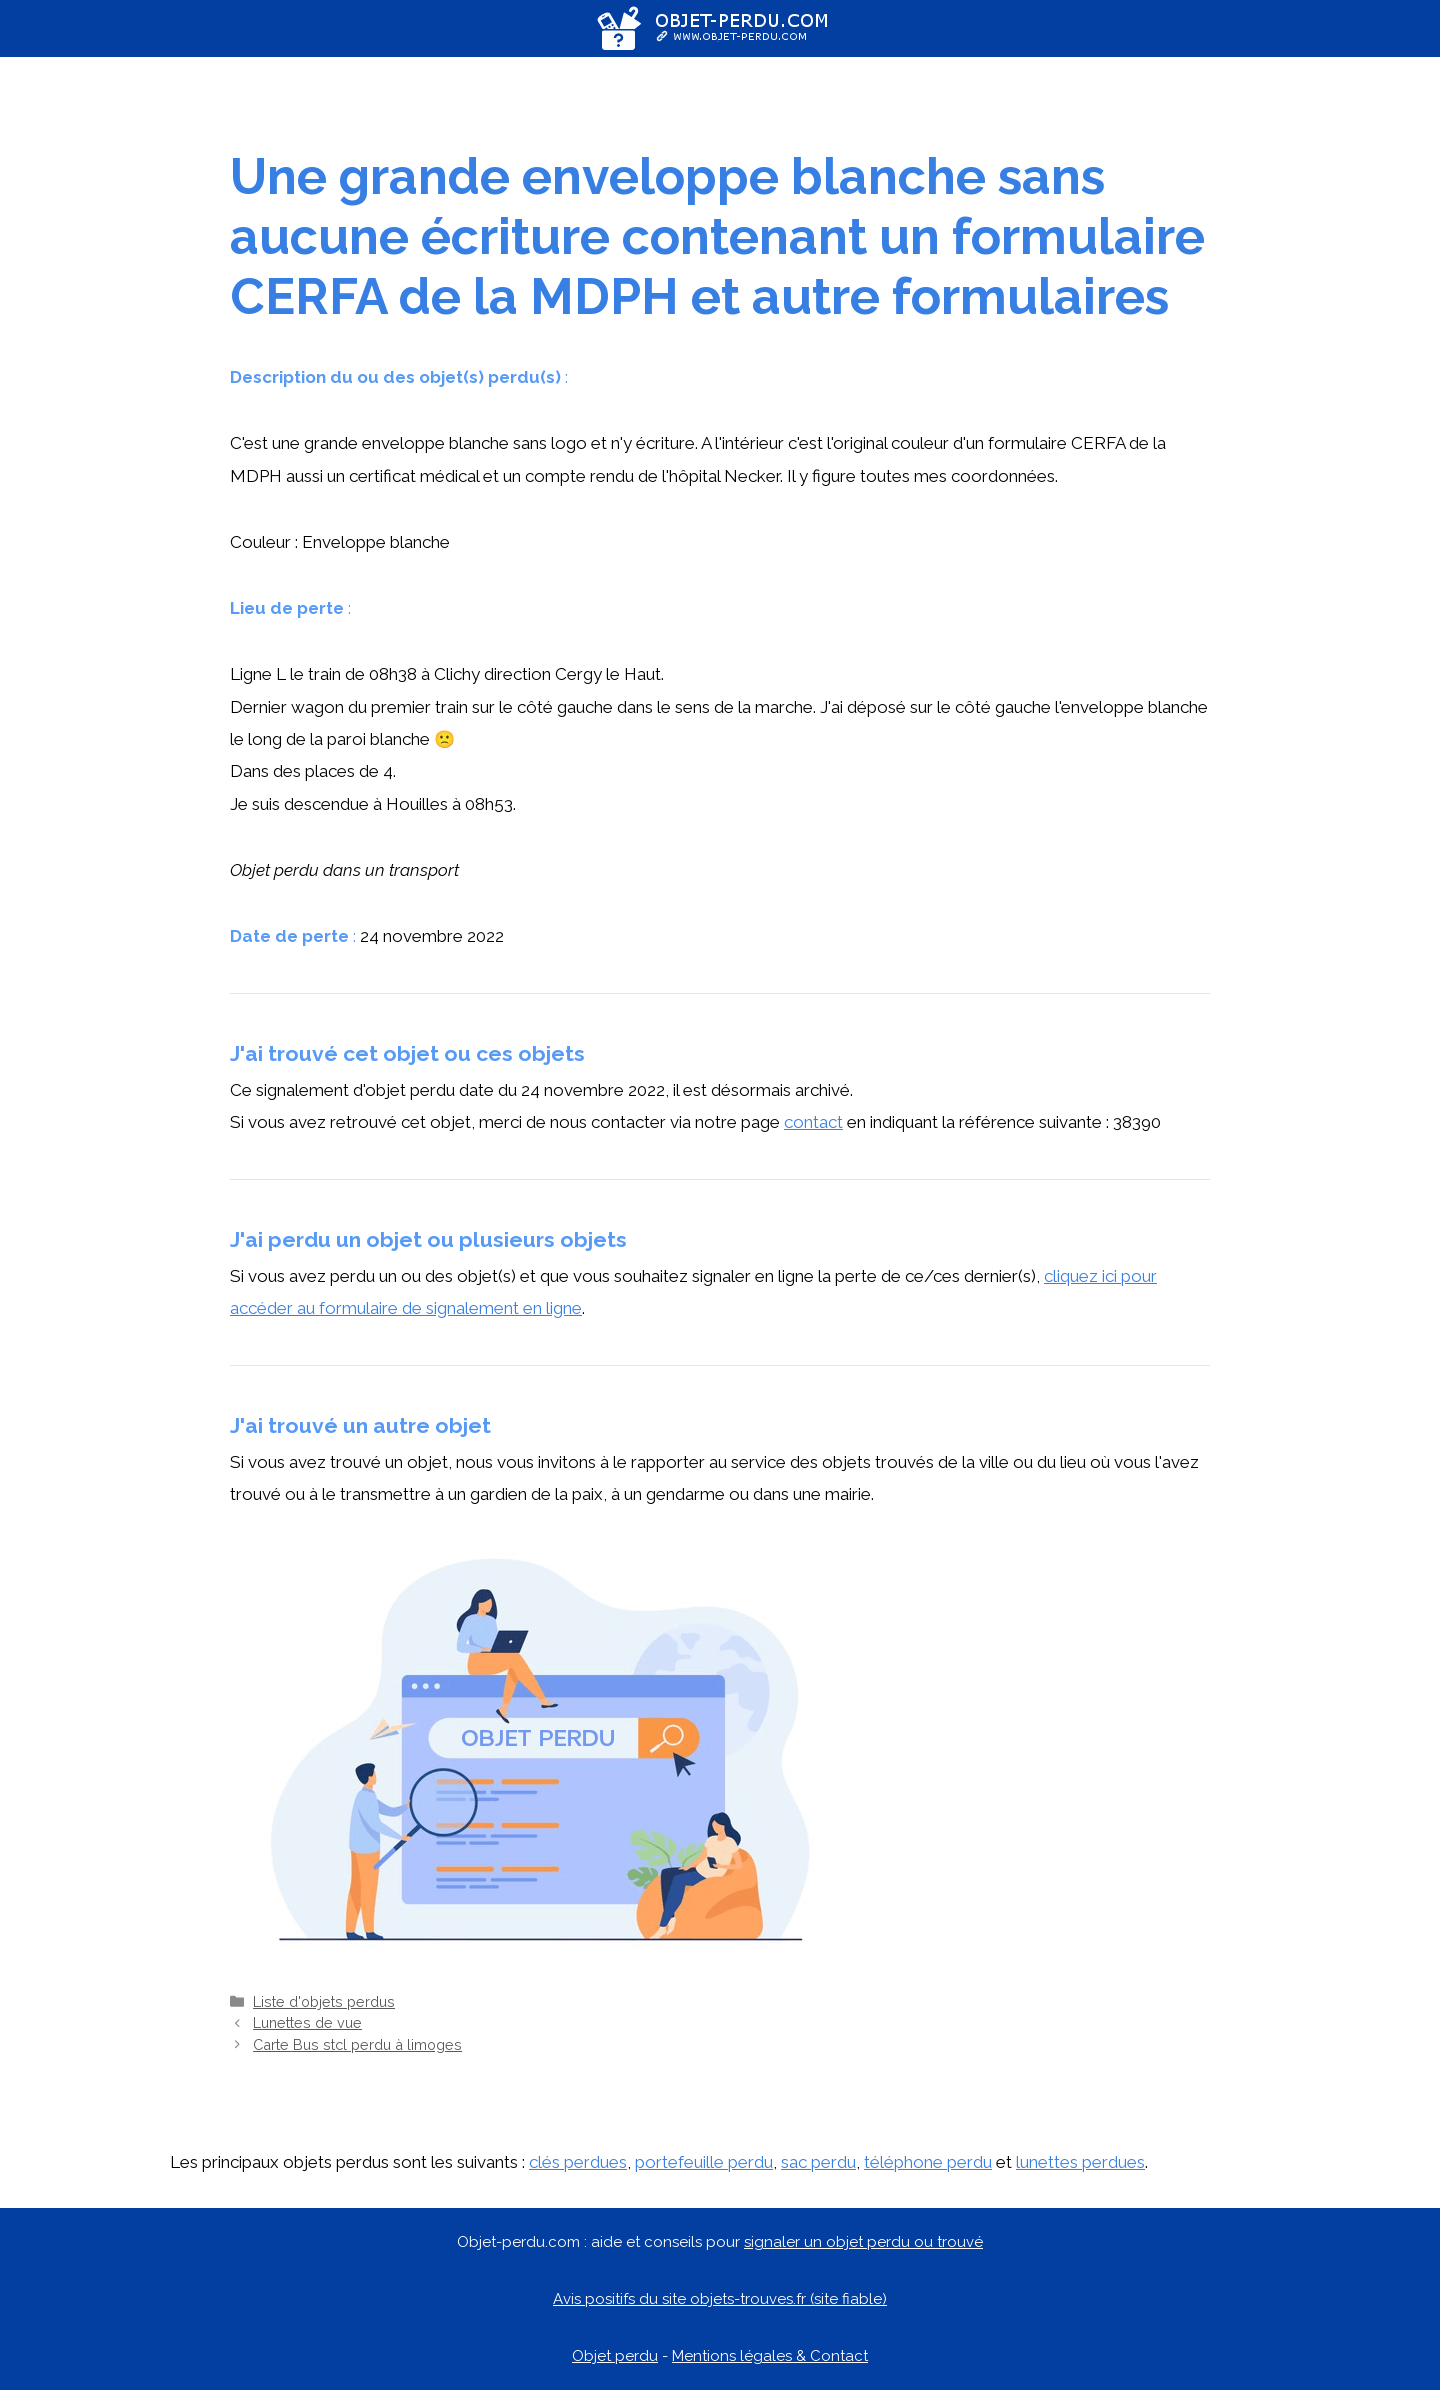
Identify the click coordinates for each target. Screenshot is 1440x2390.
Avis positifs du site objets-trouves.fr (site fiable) (720, 2299)
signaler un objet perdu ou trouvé (863, 2242)
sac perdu (818, 2162)
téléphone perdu (928, 2162)
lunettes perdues (1080, 2162)
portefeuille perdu (704, 2162)
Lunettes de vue (307, 2022)
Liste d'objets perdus (324, 2001)
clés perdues (578, 2162)
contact (813, 1122)
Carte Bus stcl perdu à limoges (357, 2044)
